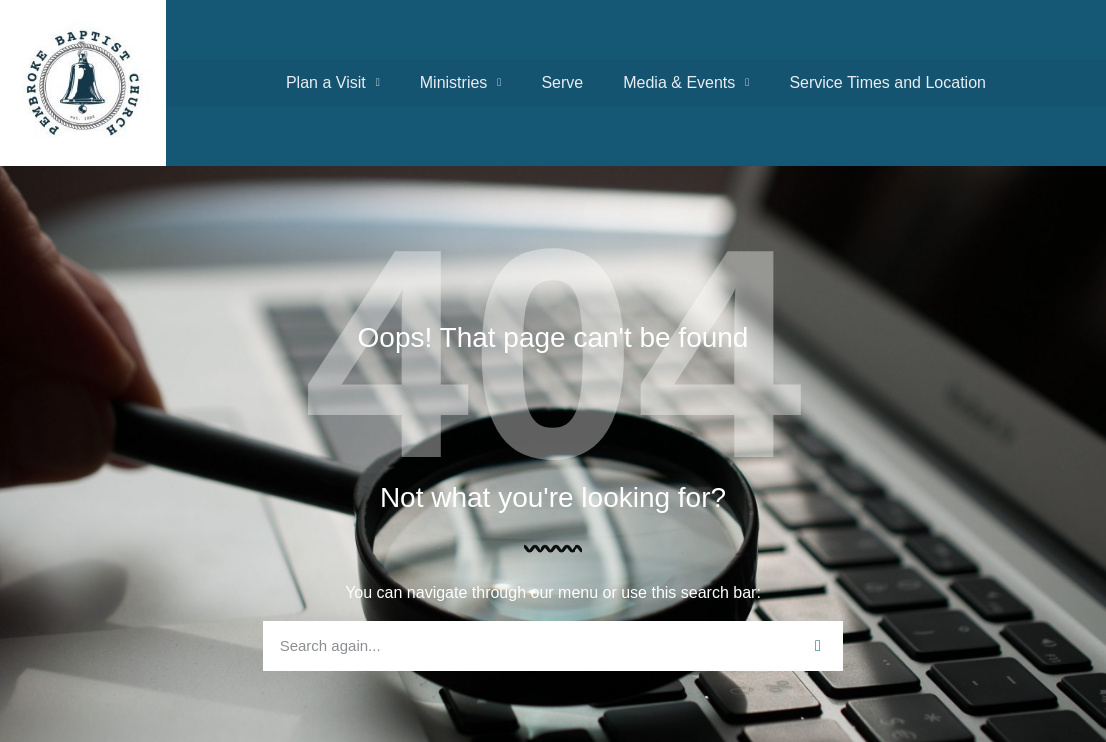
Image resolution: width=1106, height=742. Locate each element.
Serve (562, 82)
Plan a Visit (333, 82)
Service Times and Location (887, 82)
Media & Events (686, 82)
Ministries (461, 82)
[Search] (818, 646)
